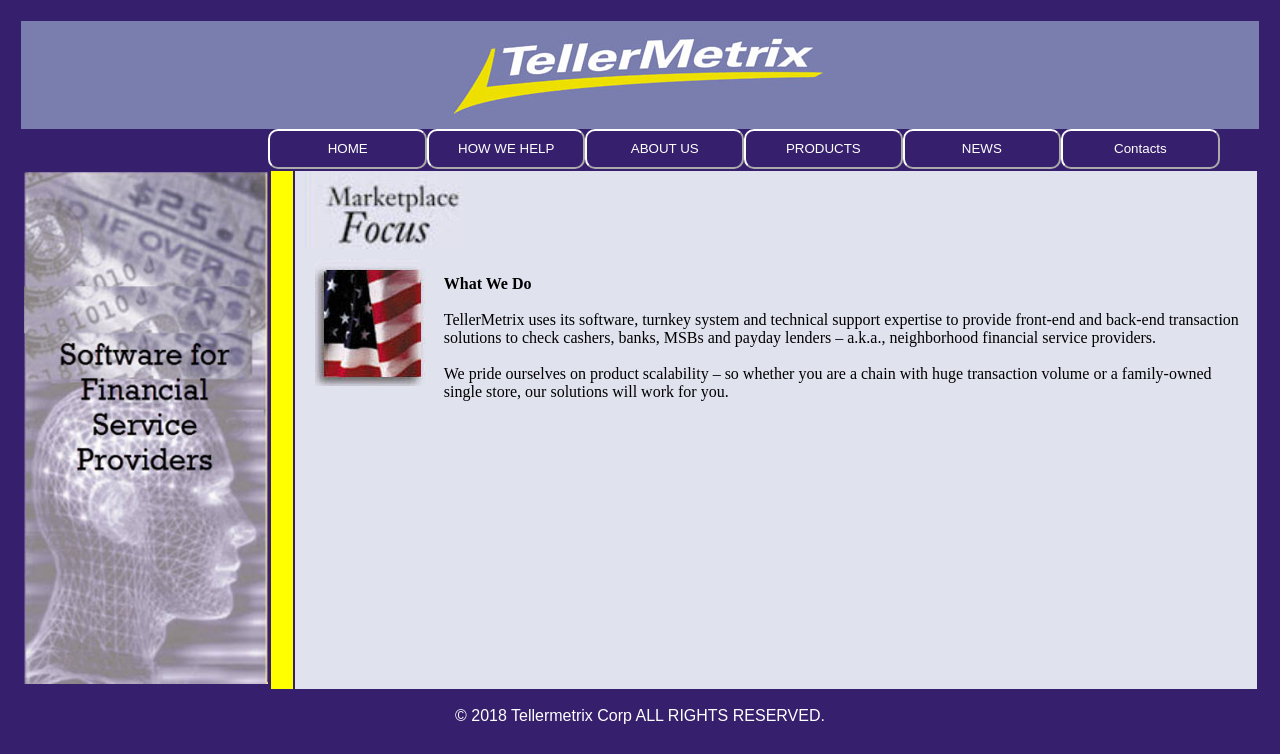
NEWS (982, 148)
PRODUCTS (823, 148)
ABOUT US (665, 148)
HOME (348, 148)
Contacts (1140, 148)
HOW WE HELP (506, 148)
